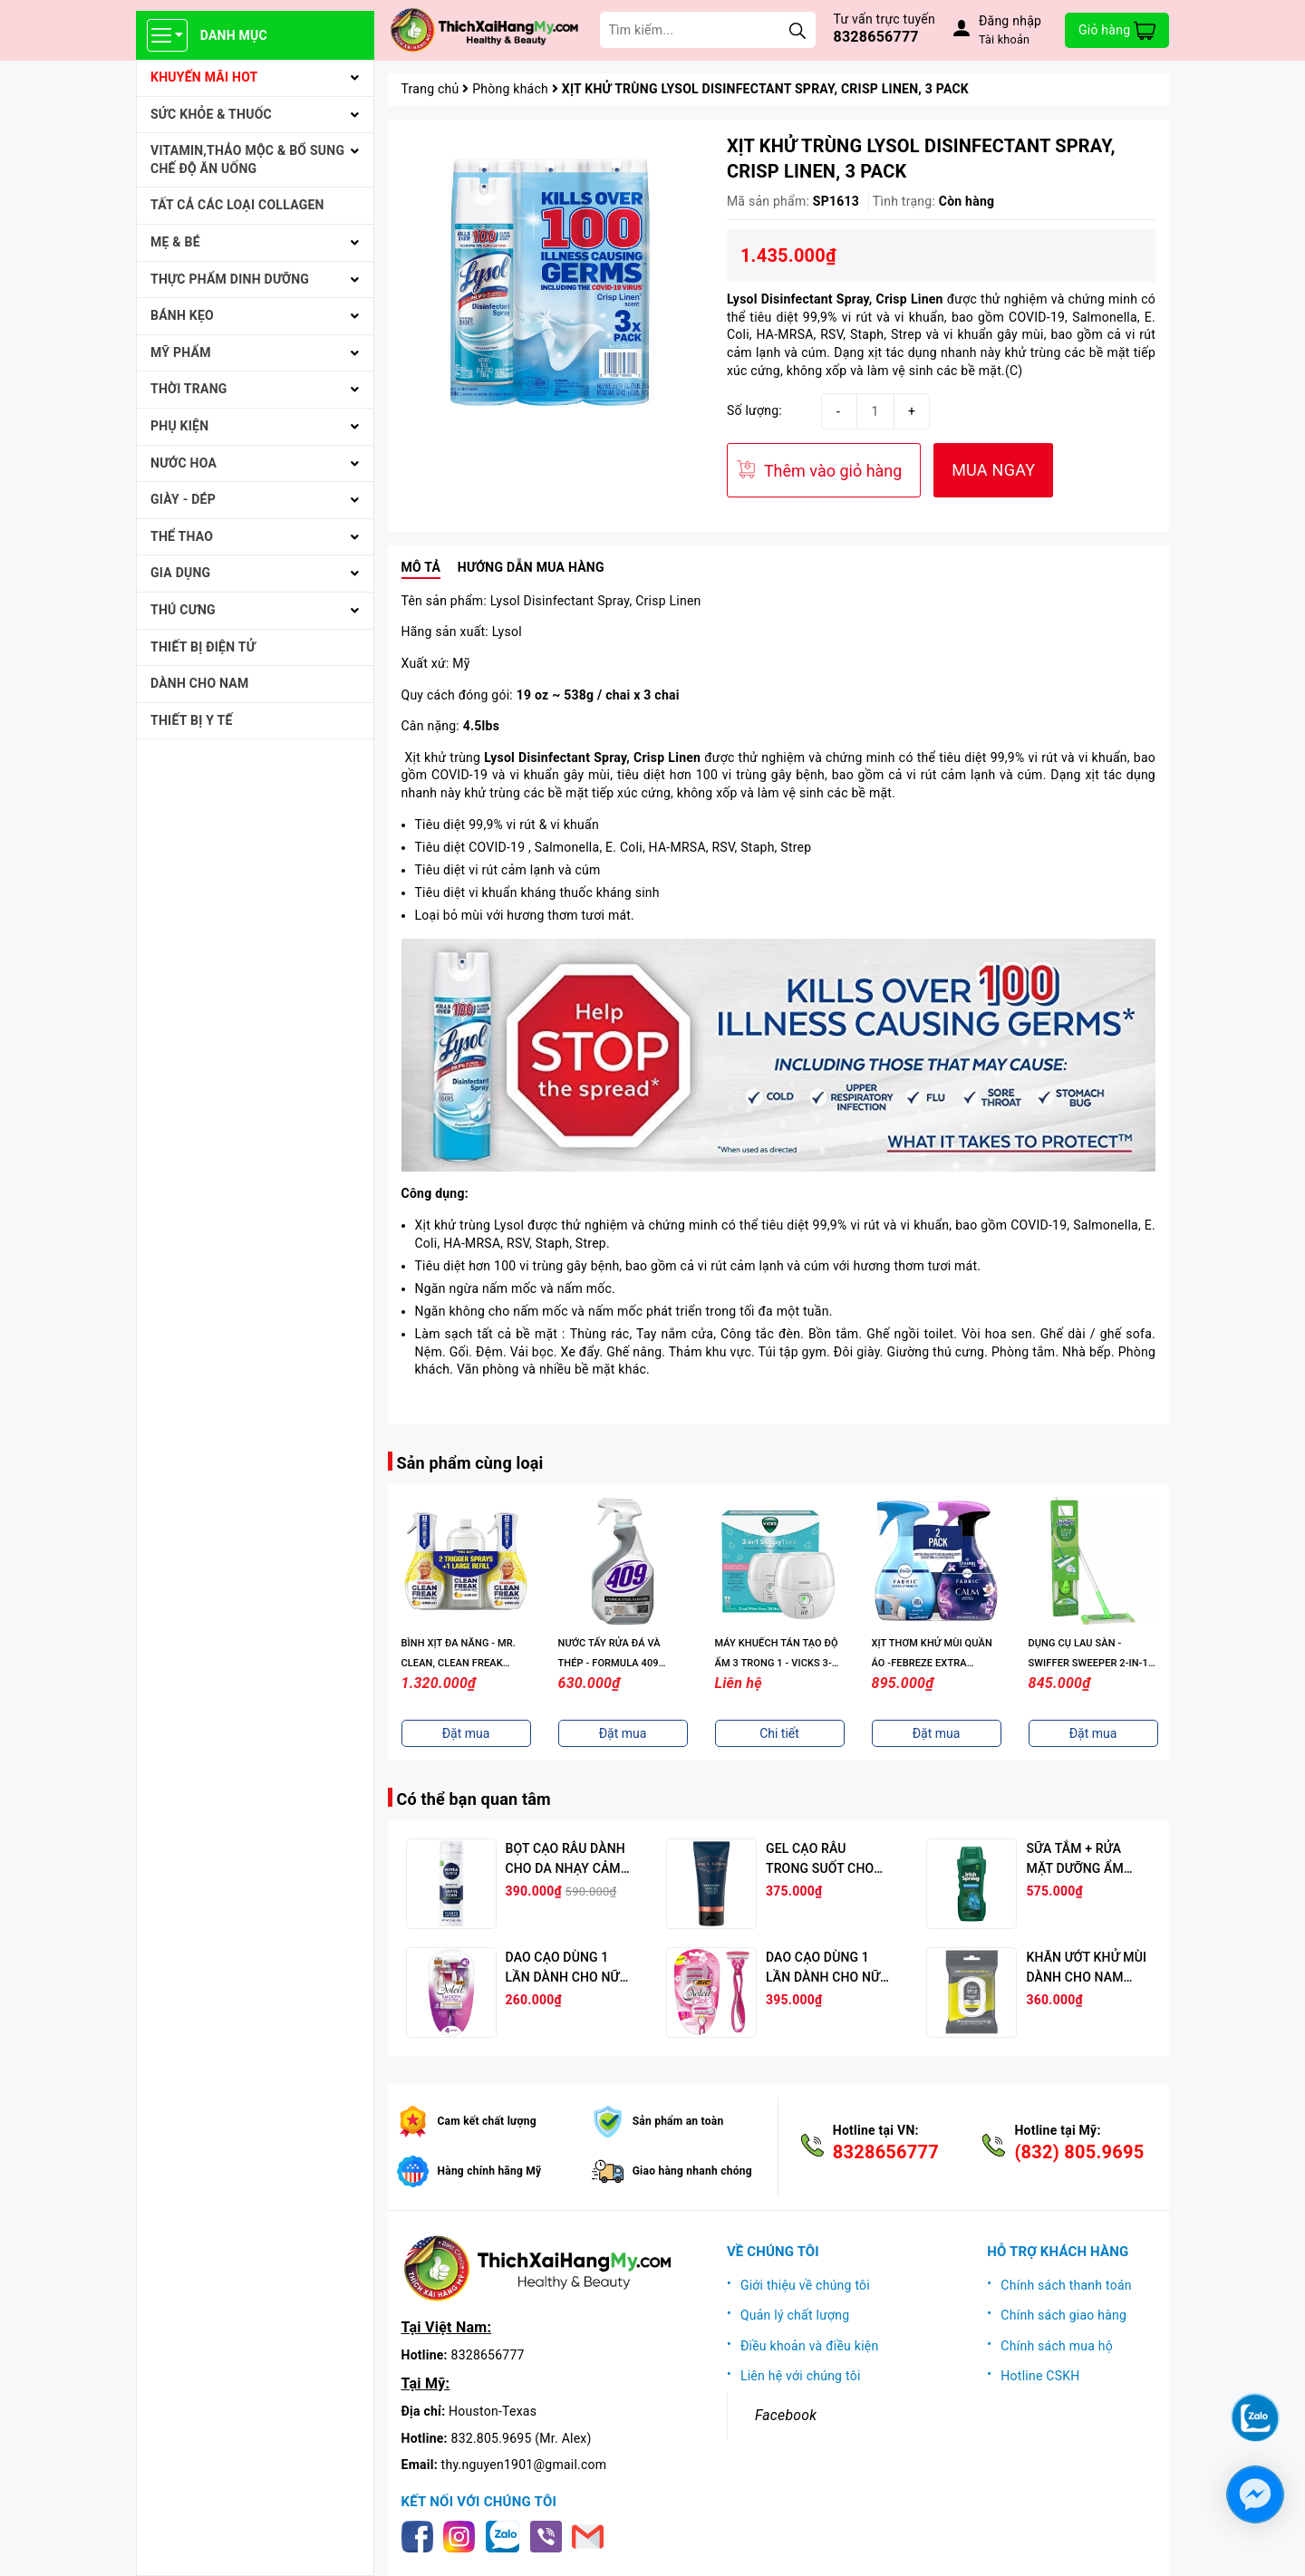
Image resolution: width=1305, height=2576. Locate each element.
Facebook (786, 2415)
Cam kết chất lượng (487, 2121)
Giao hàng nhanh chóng (692, 2171)
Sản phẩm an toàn (678, 2121)
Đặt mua (466, 1733)
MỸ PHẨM (180, 352)
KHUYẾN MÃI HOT (204, 77)
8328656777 (876, 36)
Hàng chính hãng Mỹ (490, 2171)
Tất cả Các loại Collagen (237, 205)
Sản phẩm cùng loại (470, 1462)
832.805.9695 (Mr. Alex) (521, 2438)
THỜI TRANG (188, 388)
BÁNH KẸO (182, 315)
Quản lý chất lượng (795, 2315)
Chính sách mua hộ (1056, 2346)
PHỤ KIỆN (179, 426)
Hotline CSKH (1039, 2376)
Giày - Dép (183, 499)
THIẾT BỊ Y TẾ (191, 720)
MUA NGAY (993, 469)
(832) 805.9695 (1079, 2152)
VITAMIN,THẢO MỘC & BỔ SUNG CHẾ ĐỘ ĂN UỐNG (247, 159)
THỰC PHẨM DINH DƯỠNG (229, 279)
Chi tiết (779, 1733)
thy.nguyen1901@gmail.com (524, 2464)
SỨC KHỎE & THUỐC (211, 114)
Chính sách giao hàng (1063, 2315)
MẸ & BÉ (175, 242)
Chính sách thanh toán (1065, 2285)
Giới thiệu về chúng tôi (805, 2285)
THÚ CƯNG (183, 610)
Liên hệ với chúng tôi (800, 2376)
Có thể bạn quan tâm (474, 1799)
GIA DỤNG (180, 572)
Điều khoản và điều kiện (809, 2346)
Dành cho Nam (199, 683)
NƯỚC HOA (183, 463)
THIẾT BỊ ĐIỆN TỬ (203, 647)
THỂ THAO (181, 536)
